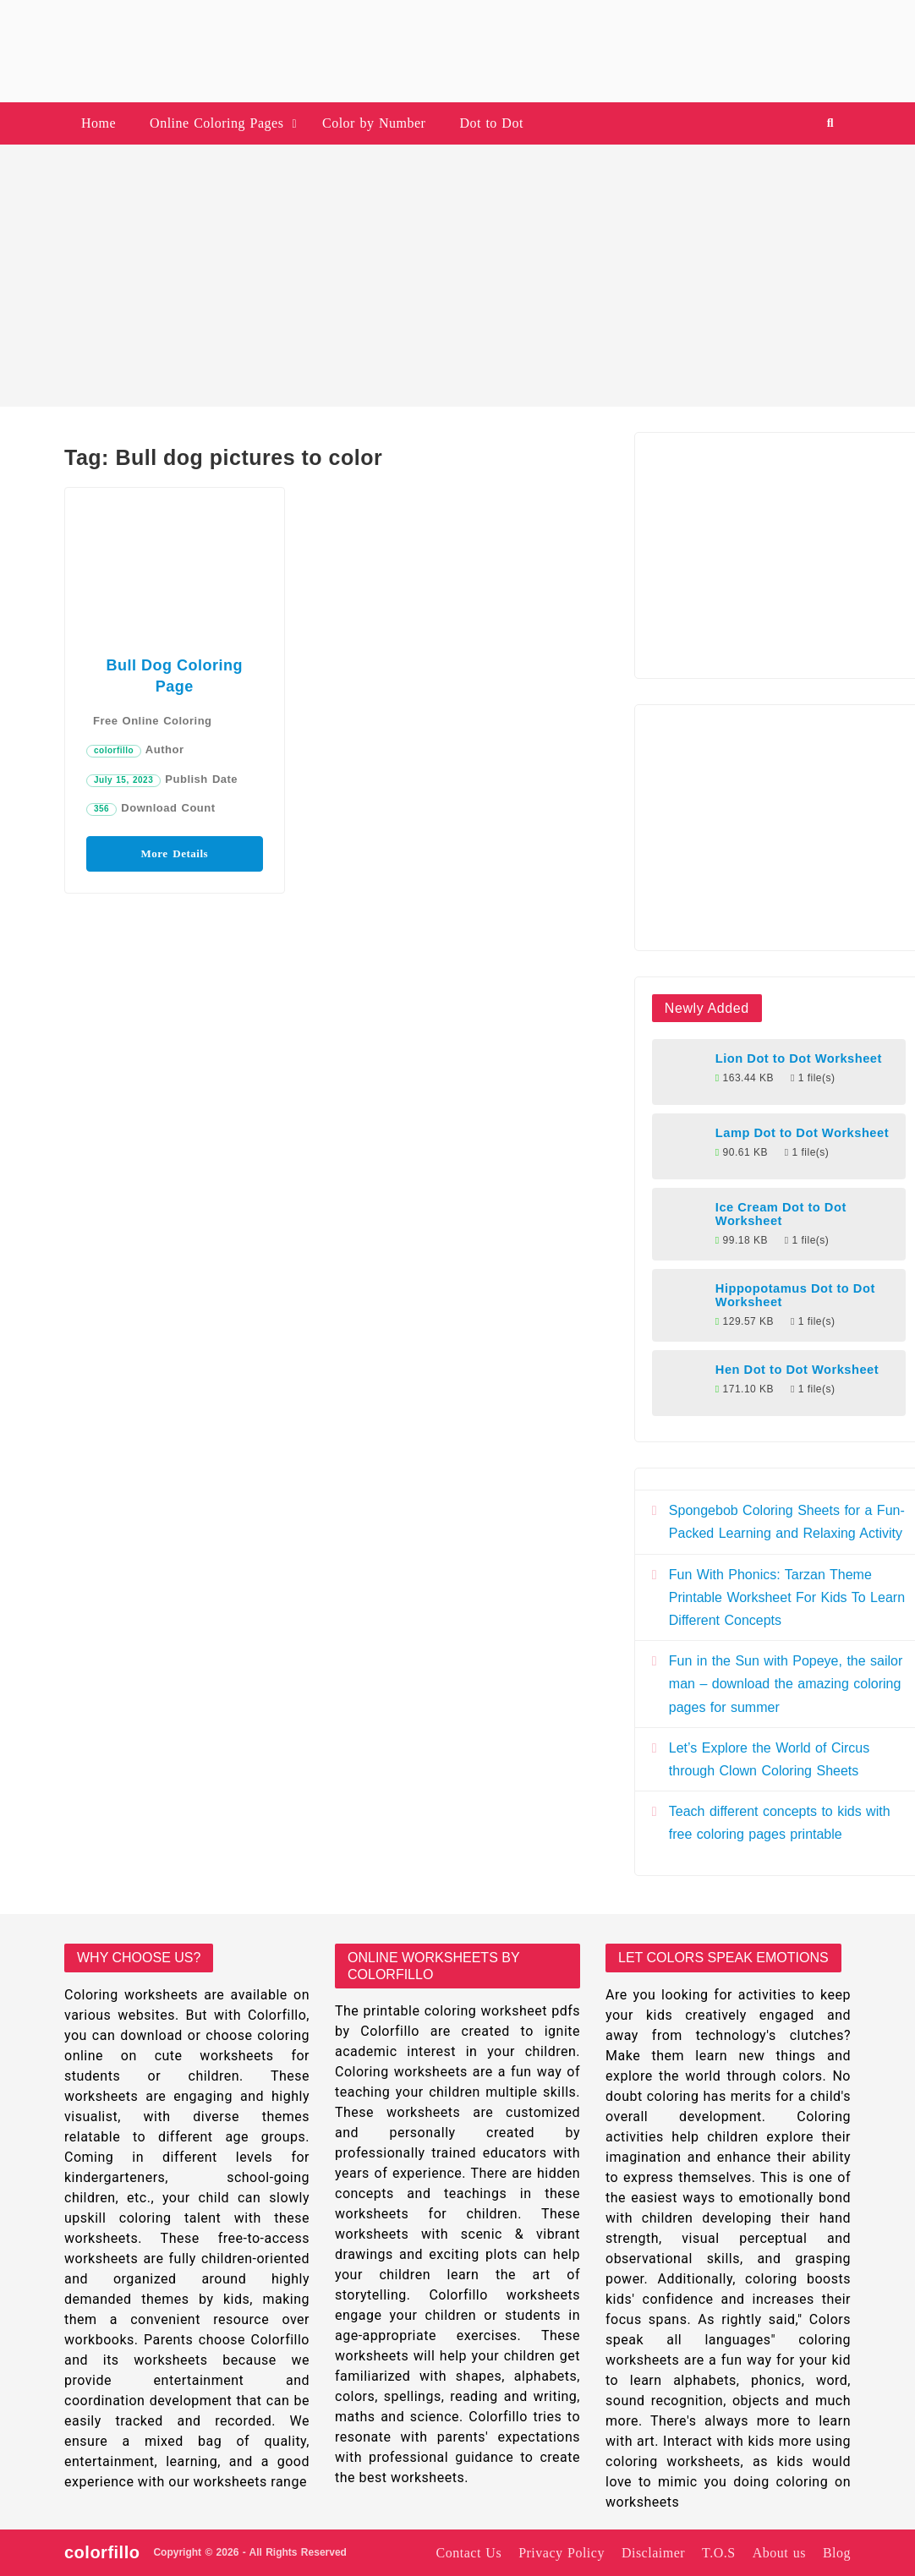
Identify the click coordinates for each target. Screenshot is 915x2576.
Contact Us (469, 2553)
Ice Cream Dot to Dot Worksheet (781, 1214)
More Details (175, 853)
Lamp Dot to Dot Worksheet (802, 1133)
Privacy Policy (561, 2553)
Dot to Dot (491, 123)
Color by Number (373, 123)
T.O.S (719, 2553)
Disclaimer (653, 2553)
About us (779, 2553)
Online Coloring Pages (216, 123)
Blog (837, 2553)
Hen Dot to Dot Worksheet (797, 1369)
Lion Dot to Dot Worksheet (798, 1058)
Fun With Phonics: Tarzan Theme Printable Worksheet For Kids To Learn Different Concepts (787, 1597)
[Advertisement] (457, 275)
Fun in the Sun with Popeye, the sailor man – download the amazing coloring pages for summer (786, 1684)
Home (98, 123)
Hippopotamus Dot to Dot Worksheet (795, 1295)
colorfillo (114, 750)
